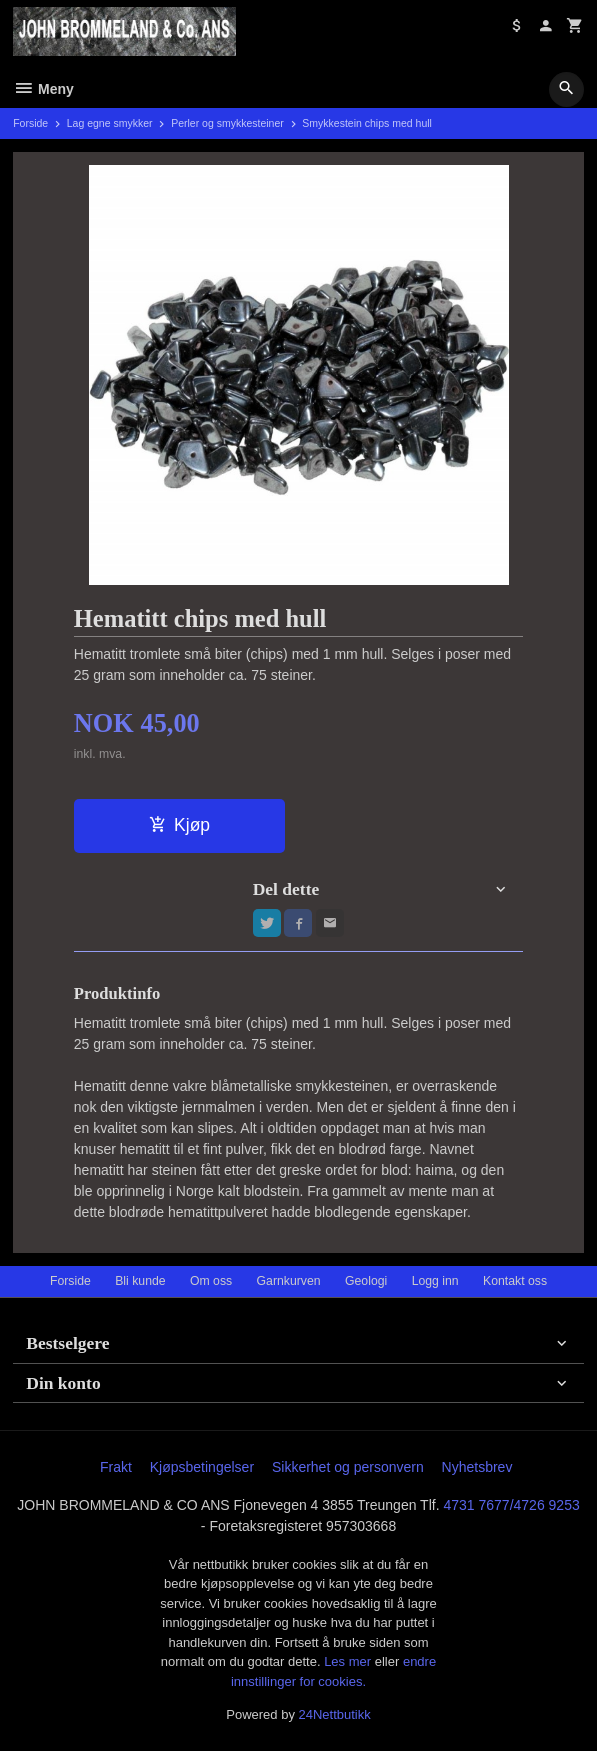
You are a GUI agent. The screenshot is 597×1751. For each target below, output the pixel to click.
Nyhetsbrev (477, 1467)
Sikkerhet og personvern (348, 1467)
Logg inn (435, 1281)
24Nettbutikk (335, 1714)
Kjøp (179, 825)
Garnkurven (289, 1281)
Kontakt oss (515, 1281)
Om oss (211, 1281)
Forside (30, 123)
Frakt (116, 1467)
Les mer (349, 1661)
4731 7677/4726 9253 (511, 1505)
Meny (43, 89)
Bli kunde (140, 1281)
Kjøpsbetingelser (202, 1467)
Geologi (366, 1281)
